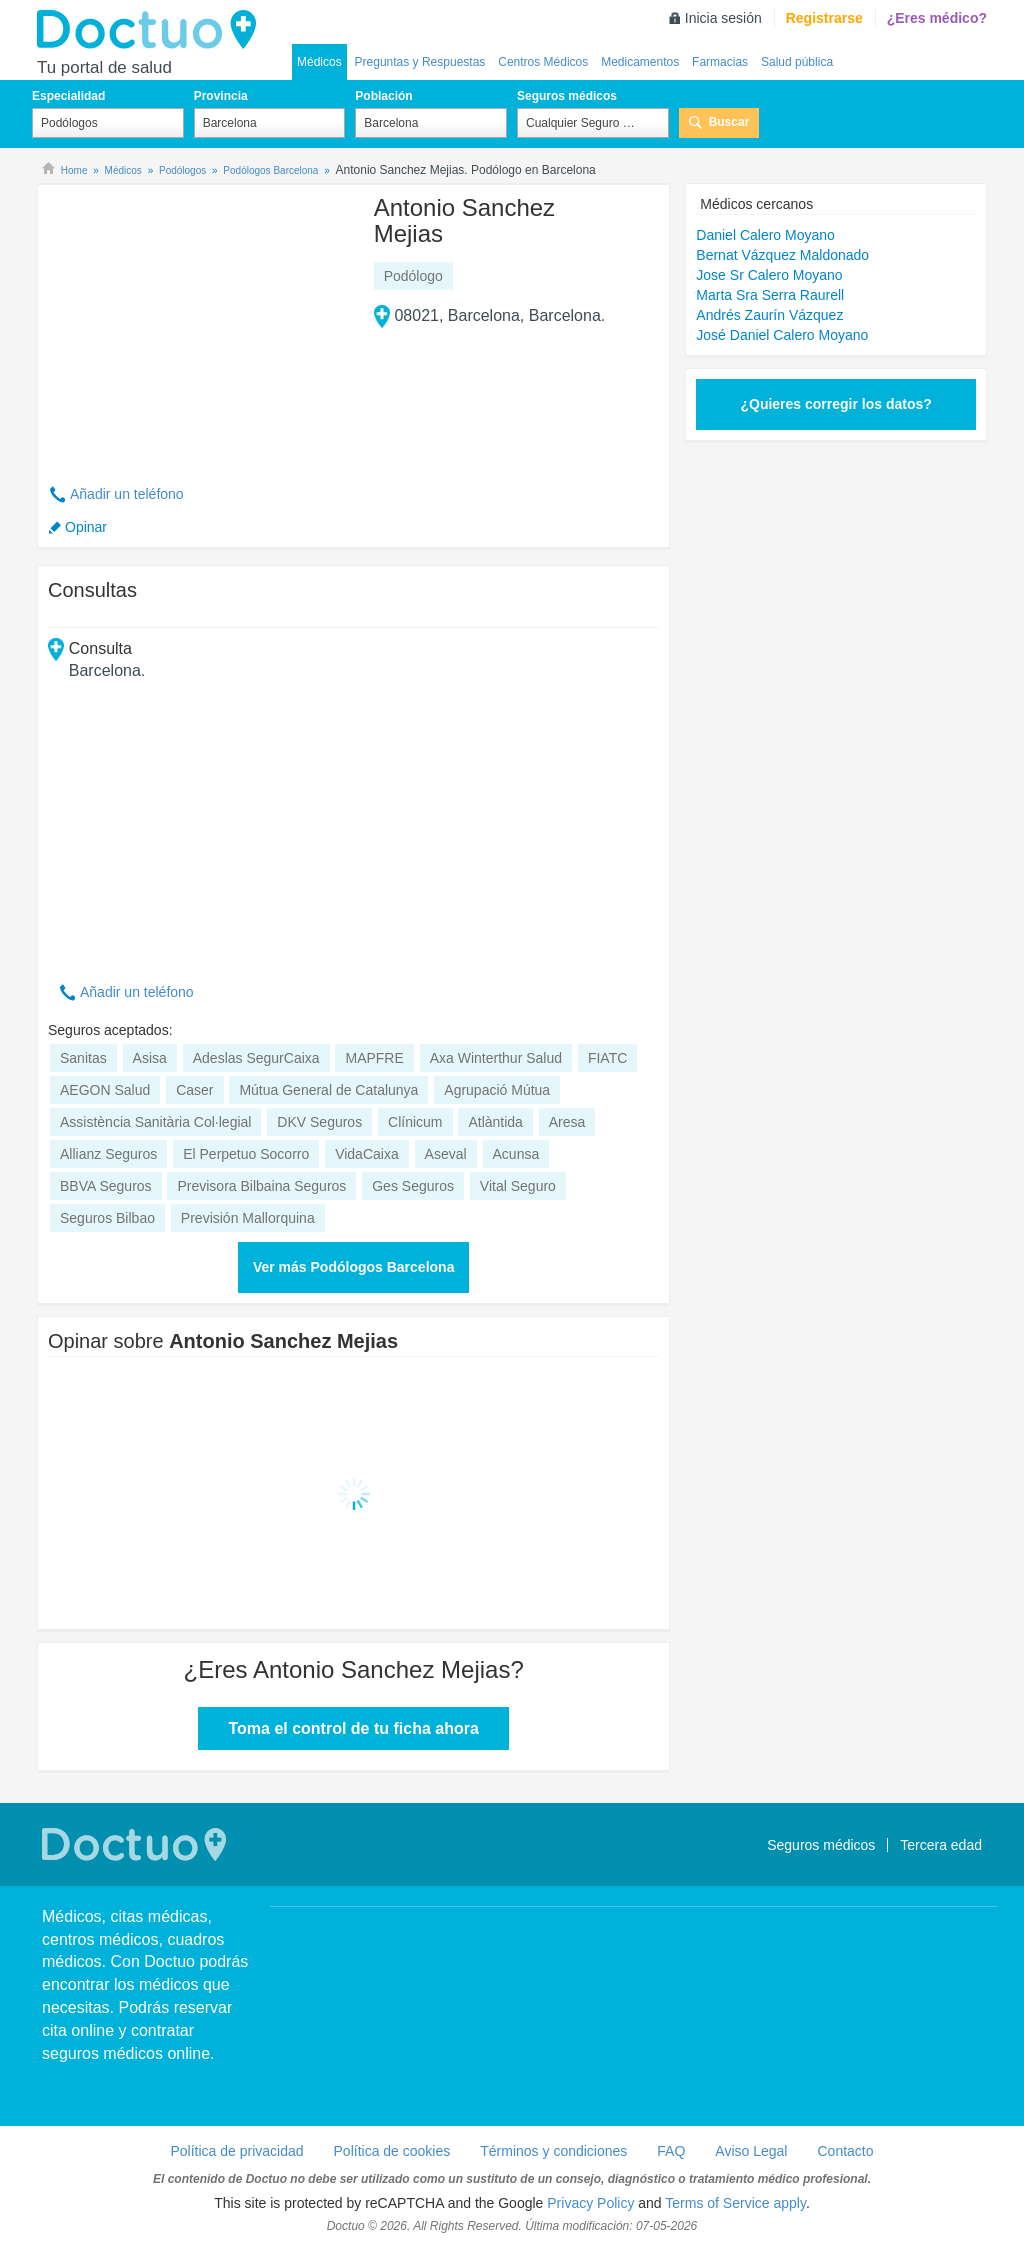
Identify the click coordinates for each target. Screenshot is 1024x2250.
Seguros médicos (567, 96)
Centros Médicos (543, 62)
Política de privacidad (236, 2151)
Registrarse (824, 18)
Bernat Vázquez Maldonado (782, 255)
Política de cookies (392, 2151)
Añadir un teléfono (127, 494)
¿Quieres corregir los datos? (835, 404)
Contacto (845, 2151)
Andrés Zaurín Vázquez (769, 315)
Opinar (86, 527)
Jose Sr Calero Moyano (769, 275)
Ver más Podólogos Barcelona (354, 1267)
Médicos (319, 62)
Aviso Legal (751, 2151)
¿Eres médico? (937, 18)
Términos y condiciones (553, 2151)
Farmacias (720, 62)
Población (383, 96)
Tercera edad (941, 1845)
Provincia (221, 96)
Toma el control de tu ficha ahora (353, 1728)
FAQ (671, 2151)
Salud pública (797, 62)
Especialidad (68, 96)
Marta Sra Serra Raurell (770, 295)
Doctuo (152, 30)
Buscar (729, 122)
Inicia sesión (723, 18)
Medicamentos (640, 62)
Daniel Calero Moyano (765, 235)
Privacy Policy (590, 2203)
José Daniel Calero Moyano (782, 335)
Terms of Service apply (735, 2203)
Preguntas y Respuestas (420, 62)
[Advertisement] (201, 323)
